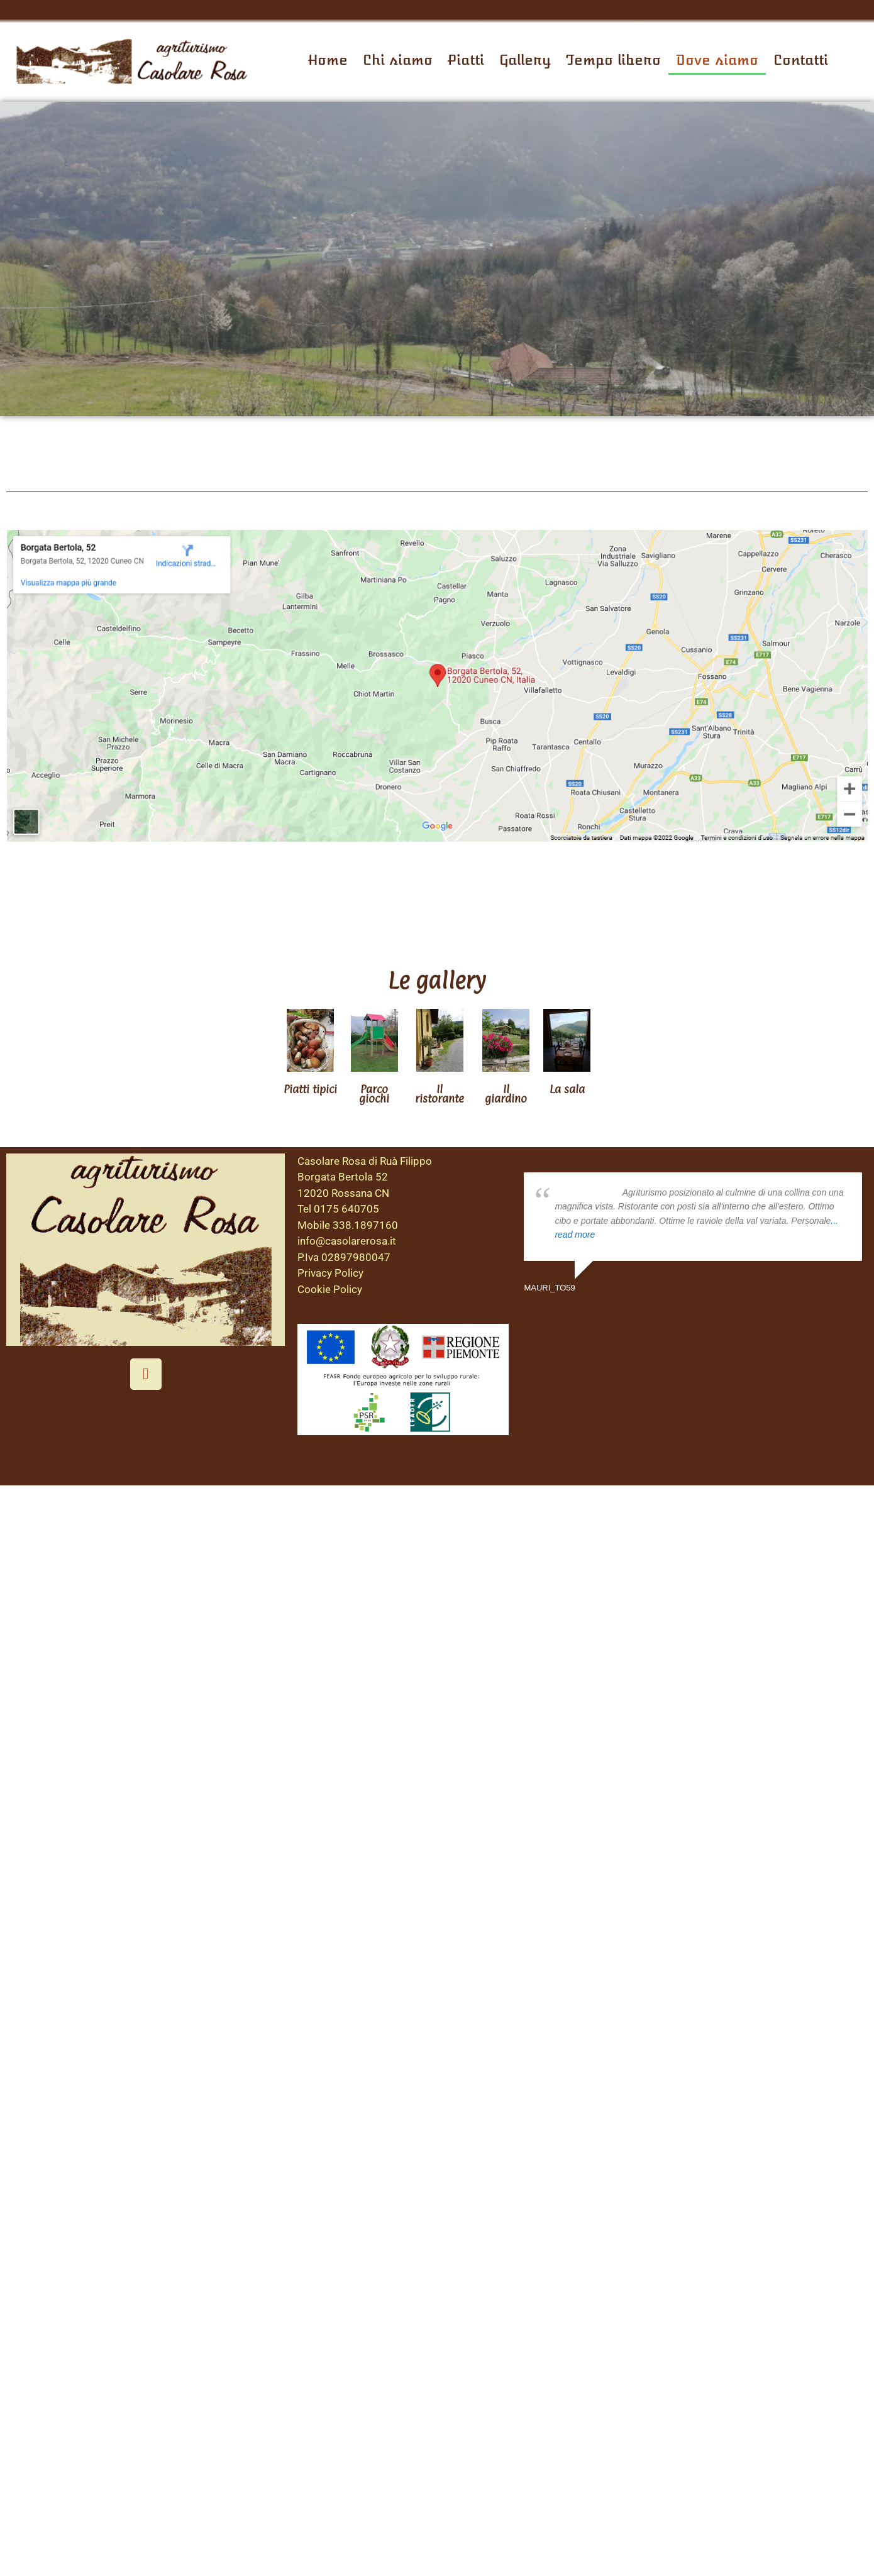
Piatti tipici (310, 1089)
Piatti (466, 60)
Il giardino (506, 1093)
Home (328, 60)
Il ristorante (439, 1093)
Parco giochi (374, 1093)
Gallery (525, 60)
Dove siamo (717, 60)
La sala (567, 1089)
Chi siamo (398, 60)
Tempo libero (613, 60)
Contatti (800, 60)
